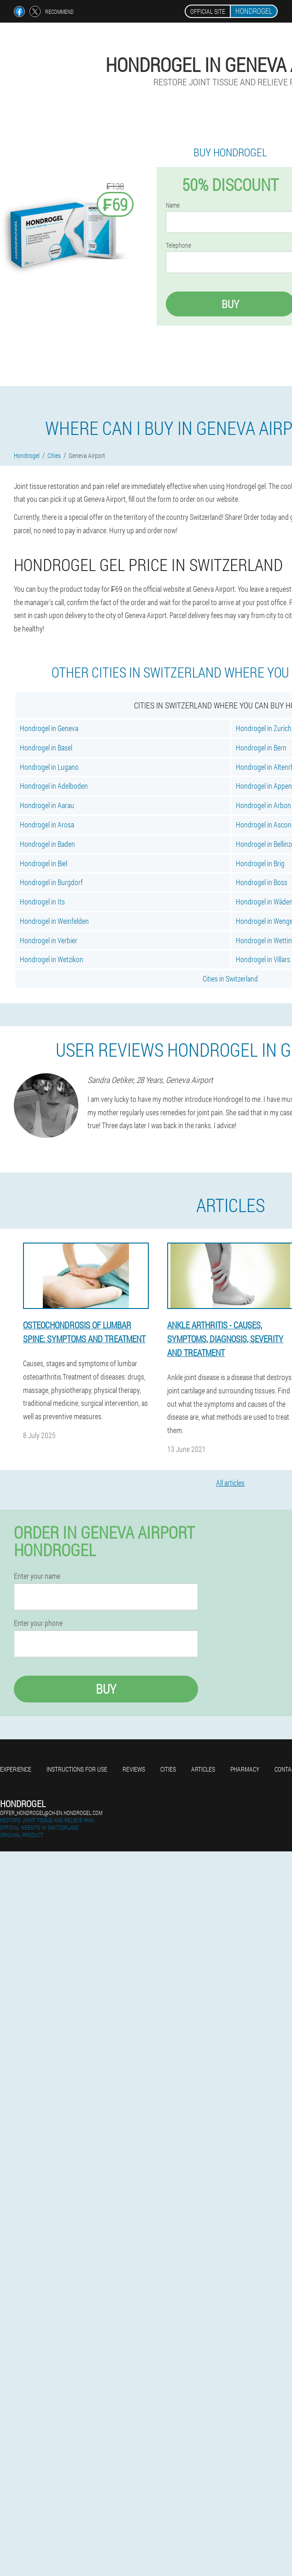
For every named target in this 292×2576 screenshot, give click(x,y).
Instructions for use (77, 1769)
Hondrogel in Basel (46, 747)
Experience (15, 1769)
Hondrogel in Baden (47, 844)
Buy (106, 1688)
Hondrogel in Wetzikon (51, 959)
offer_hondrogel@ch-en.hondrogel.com (51, 1812)
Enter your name (37, 1576)
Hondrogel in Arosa (47, 824)
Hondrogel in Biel (43, 863)
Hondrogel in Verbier (48, 940)
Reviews (134, 1769)
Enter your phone (38, 1623)
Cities (168, 1769)
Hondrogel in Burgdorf (51, 882)
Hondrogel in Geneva (49, 728)
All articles (230, 1482)
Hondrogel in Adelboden (54, 786)
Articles (203, 1769)
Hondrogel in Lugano (49, 767)
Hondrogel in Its (42, 901)
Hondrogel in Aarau (47, 805)
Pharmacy (244, 1769)
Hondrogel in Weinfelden (54, 921)
